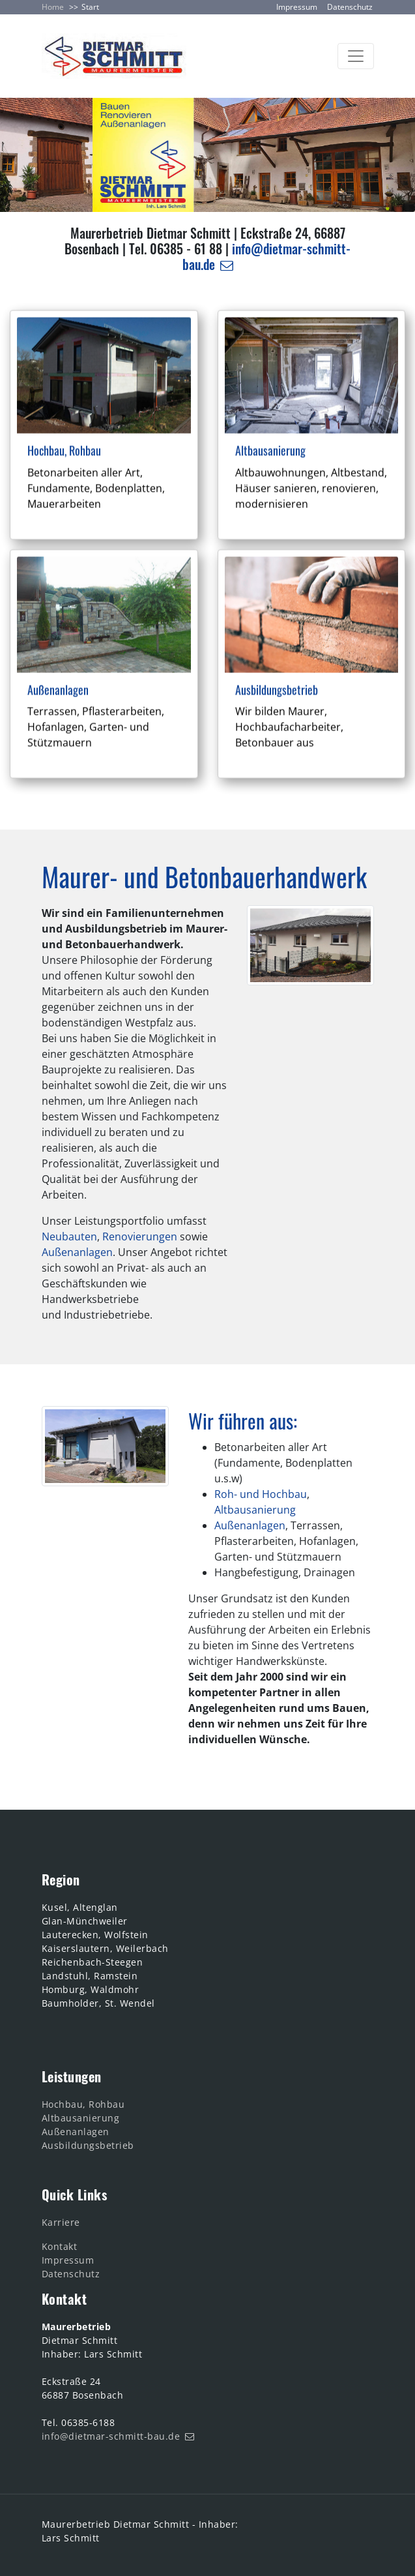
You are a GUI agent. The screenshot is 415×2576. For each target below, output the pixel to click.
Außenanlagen (77, 1252)
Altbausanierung (255, 1510)
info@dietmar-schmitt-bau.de (266, 256)
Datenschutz (350, 6)
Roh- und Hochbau (260, 1494)
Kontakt (60, 2246)
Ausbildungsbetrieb (88, 2145)
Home (53, 6)
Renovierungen (139, 1236)
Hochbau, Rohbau (83, 2104)
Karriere (61, 2222)
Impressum (296, 6)
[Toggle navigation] (355, 56)
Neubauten (69, 1236)
